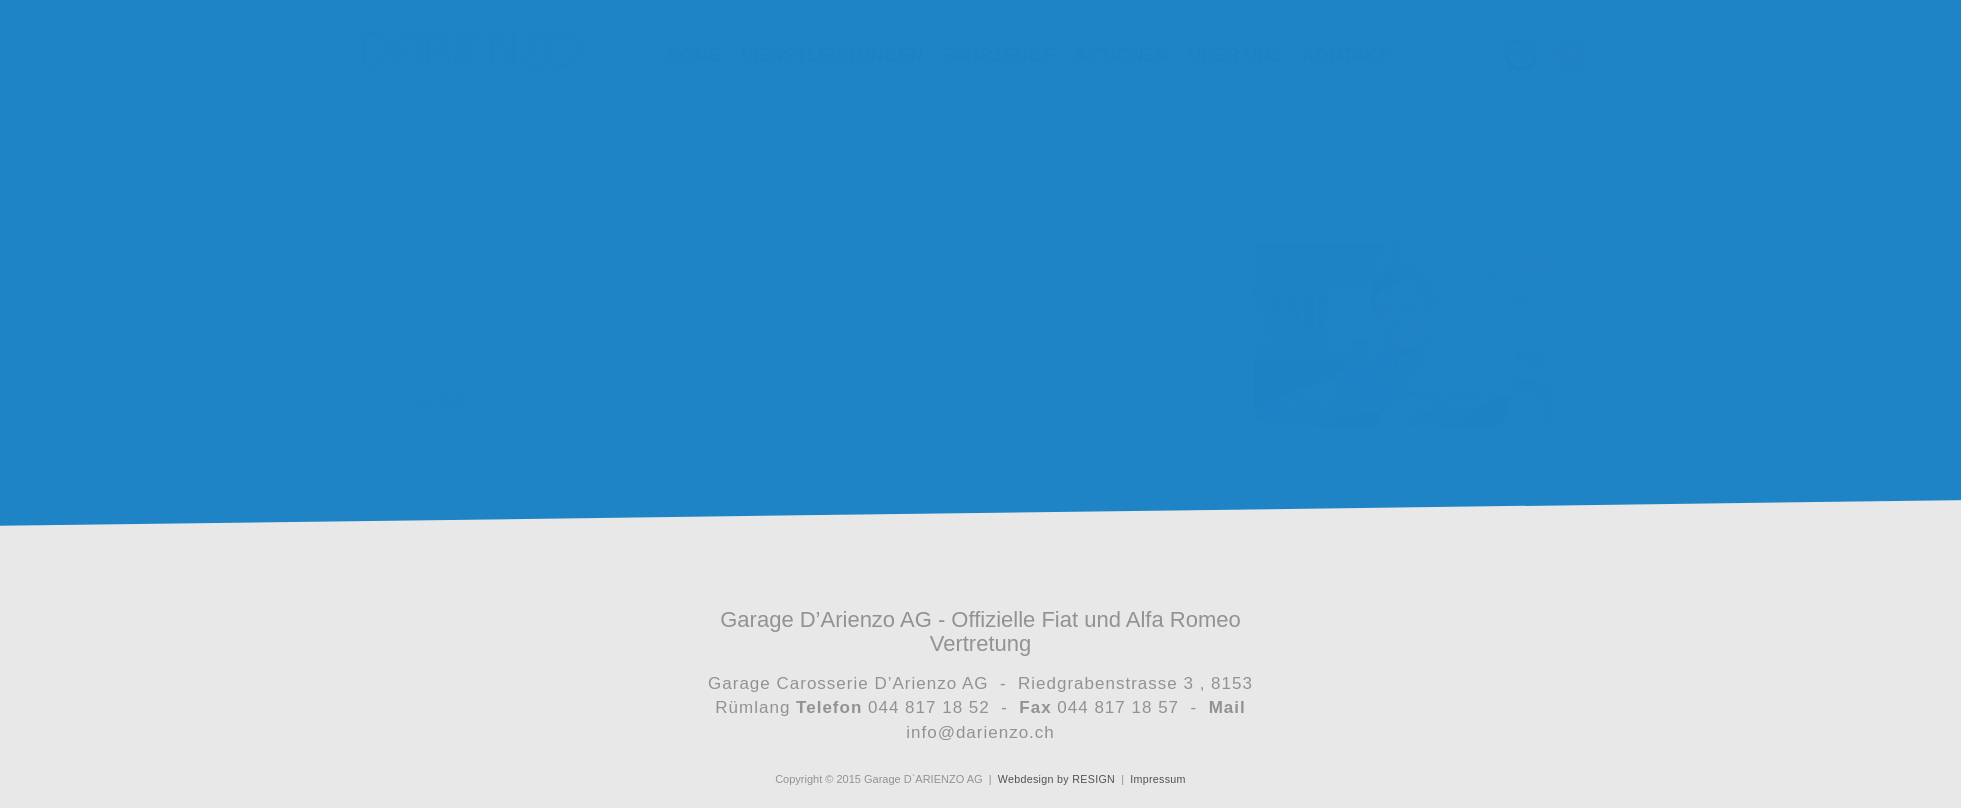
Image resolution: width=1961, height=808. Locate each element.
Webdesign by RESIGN (1057, 779)
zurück (441, 400)
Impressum (1156, 779)
